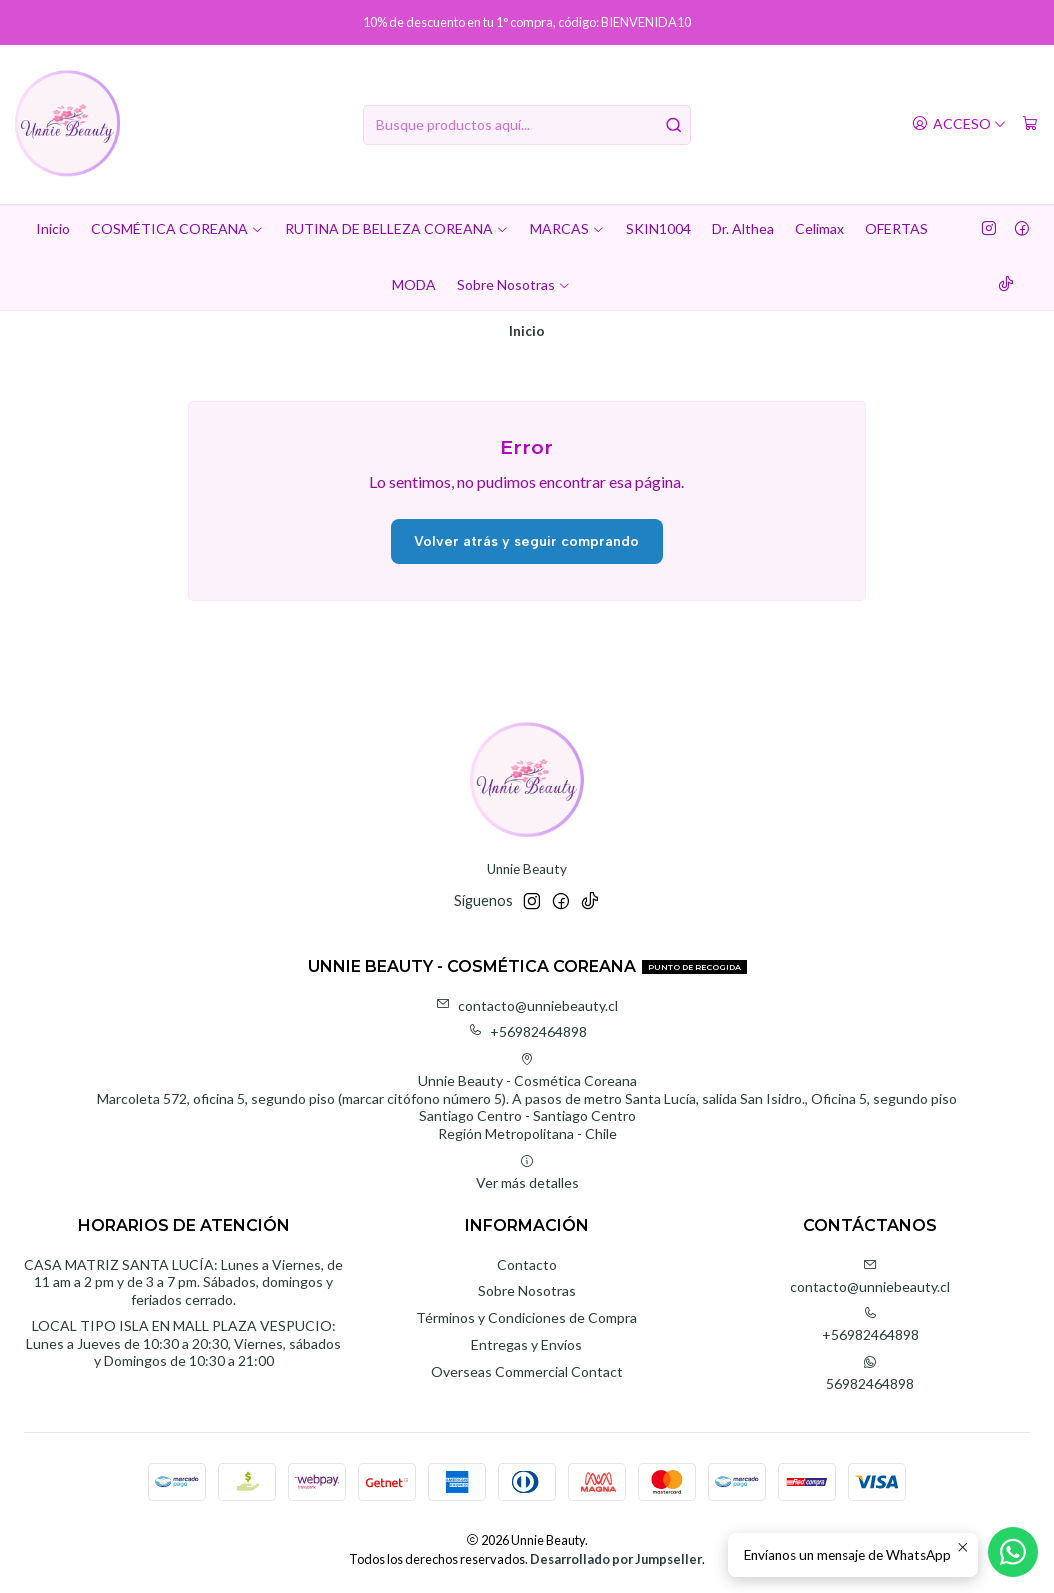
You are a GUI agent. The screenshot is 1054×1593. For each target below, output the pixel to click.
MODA (414, 284)
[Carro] (1030, 124)
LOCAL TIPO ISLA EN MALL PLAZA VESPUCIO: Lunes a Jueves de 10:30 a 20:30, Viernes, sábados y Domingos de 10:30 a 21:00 (183, 1343)
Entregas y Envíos (526, 1344)
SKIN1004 (658, 228)
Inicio (53, 228)
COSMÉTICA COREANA (177, 228)
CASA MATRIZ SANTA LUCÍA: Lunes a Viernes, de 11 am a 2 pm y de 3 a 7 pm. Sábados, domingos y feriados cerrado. (183, 1282)
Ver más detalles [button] (527, 1172)
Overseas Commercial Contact (527, 1371)
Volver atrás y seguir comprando (526, 541)
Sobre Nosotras (514, 284)
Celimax (819, 228)
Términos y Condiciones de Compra (526, 1317)
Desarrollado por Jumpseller (616, 1559)
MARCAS (567, 228)
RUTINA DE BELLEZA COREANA (397, 228)
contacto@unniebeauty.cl (527, 1005)
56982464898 (870, 1373)
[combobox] (526, 125)
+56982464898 (527, 1031)
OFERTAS (896, 228)
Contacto (527, 1264)
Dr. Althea (743, 228)
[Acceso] (959, 124)
